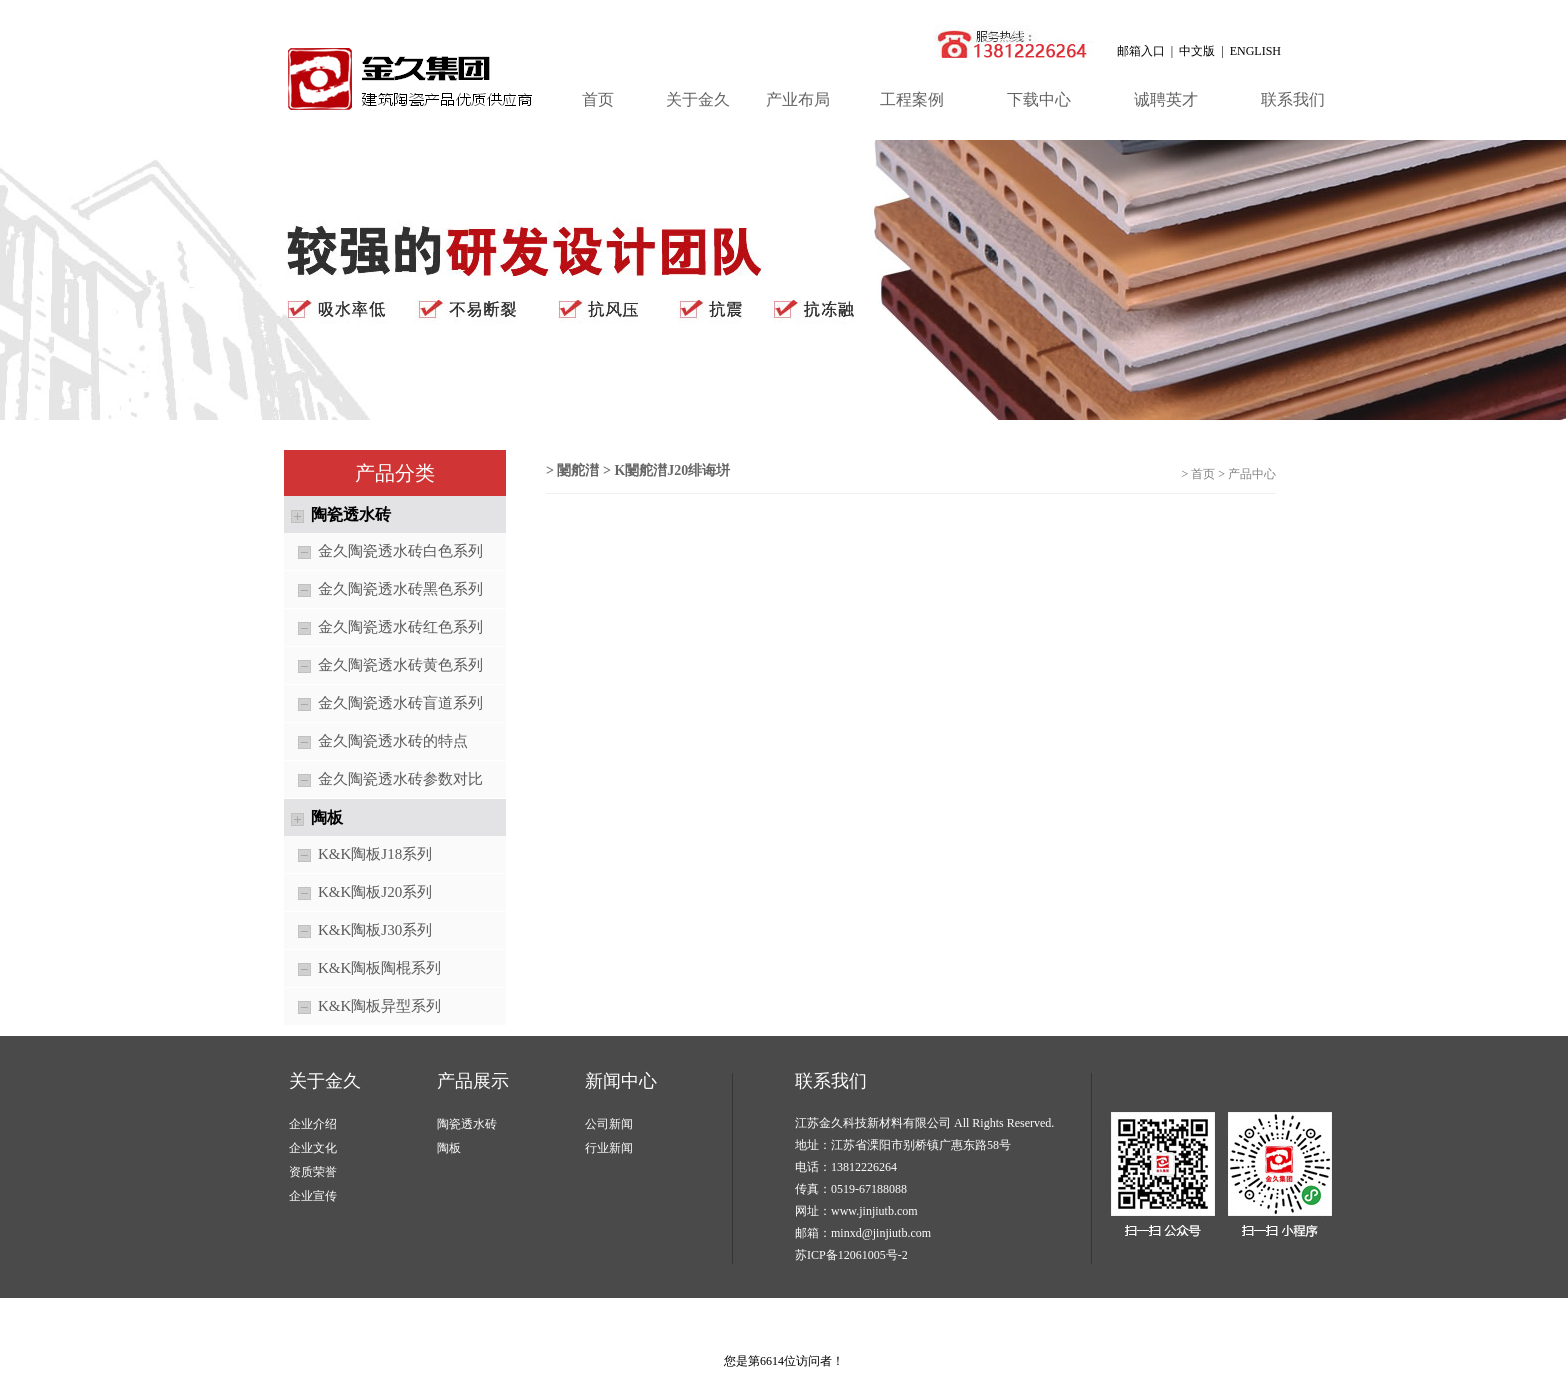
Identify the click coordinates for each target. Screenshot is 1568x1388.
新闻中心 (621, 1081)
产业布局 (798, 99)
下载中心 (1039, 99)
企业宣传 (313, 1196)
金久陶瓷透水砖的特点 (376, 742)
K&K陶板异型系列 (362, 1007)
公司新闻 (609, 1124)
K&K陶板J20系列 (358, 893)
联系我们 (1293, 99)
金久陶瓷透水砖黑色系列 (383, 590)
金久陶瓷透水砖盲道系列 (383, 704)
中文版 (1197, 51)
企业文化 (313, 1148)
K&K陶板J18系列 (358, 855)
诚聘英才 (1166, 99)
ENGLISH (1255, 51)
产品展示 (473, 1081)
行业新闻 (609, 1148)
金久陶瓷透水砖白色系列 (383, 552)
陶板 (449, 1148)
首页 (598, 99)
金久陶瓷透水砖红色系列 (383, 628)
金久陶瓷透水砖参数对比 (383, 780)
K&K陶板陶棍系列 (362, 969)
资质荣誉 (313, 1172)
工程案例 (912, 99)
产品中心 (1252, 474)
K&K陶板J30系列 (358, 931)
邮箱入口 (1141, 51)
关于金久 (698, 99)
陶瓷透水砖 (467, 1124)
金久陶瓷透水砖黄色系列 (383, 666)
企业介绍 (313, 1124)
